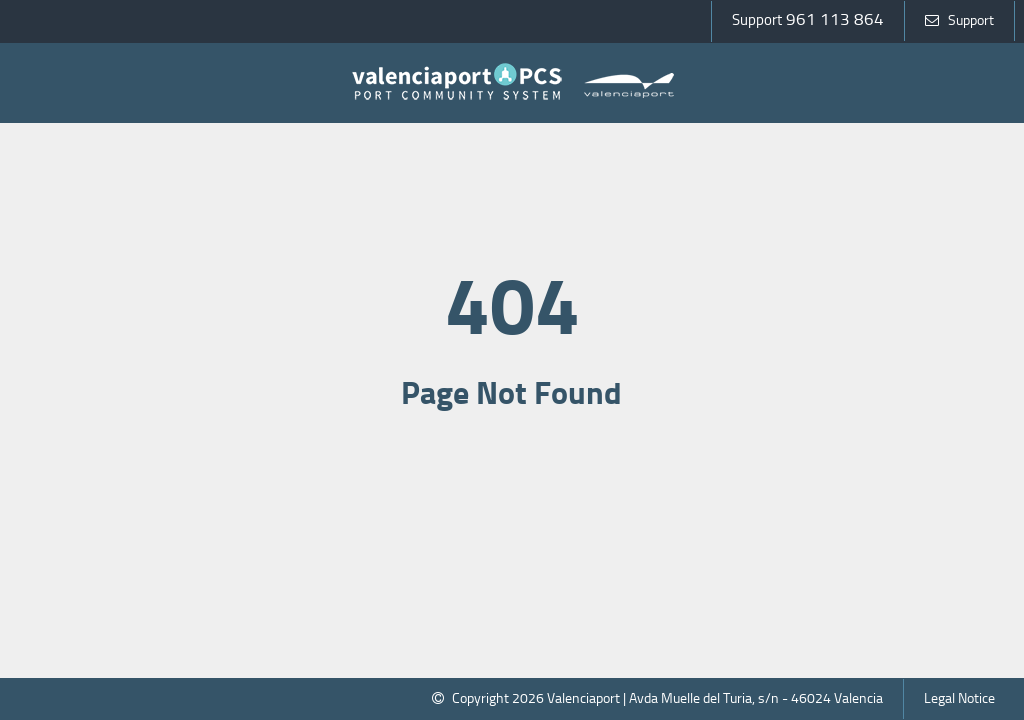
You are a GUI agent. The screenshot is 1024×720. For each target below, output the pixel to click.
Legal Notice (959, 698)
